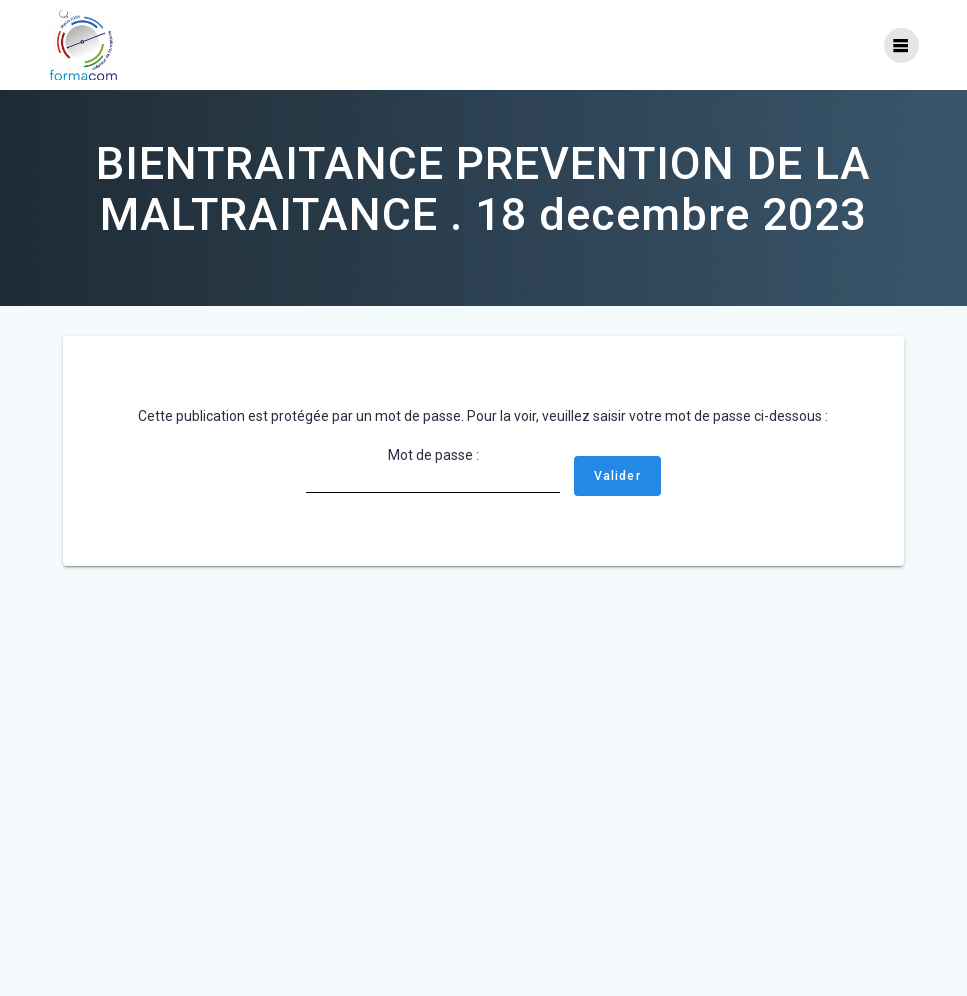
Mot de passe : (433, 470)
